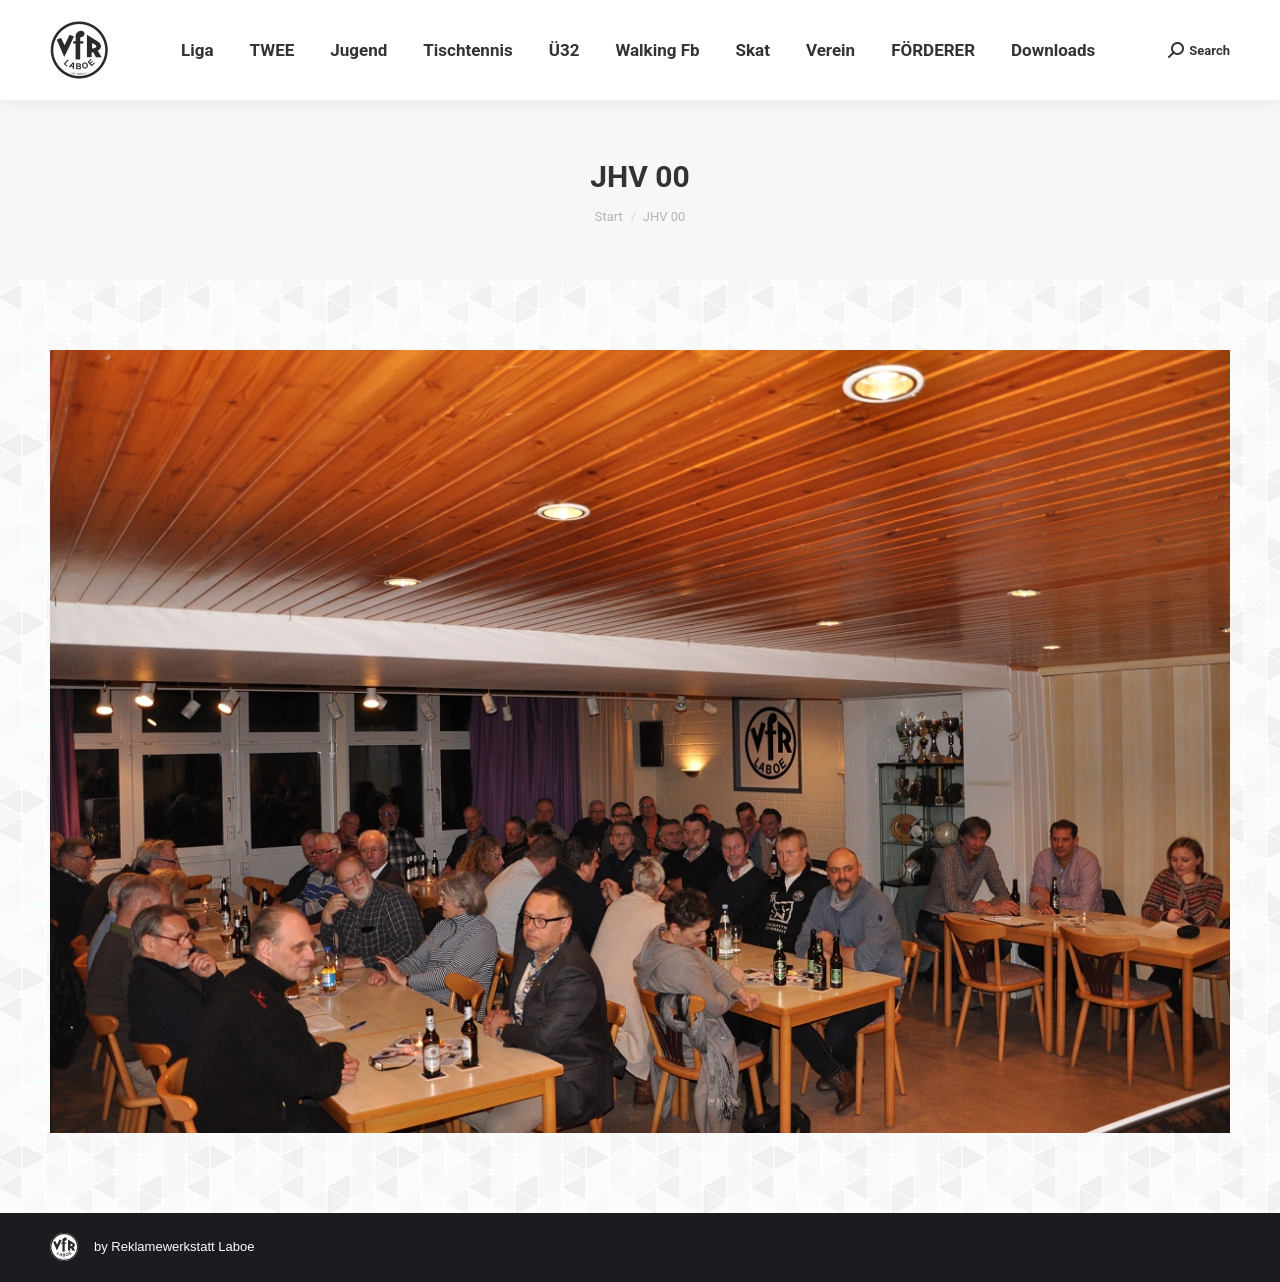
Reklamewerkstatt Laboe (182, 1246)
